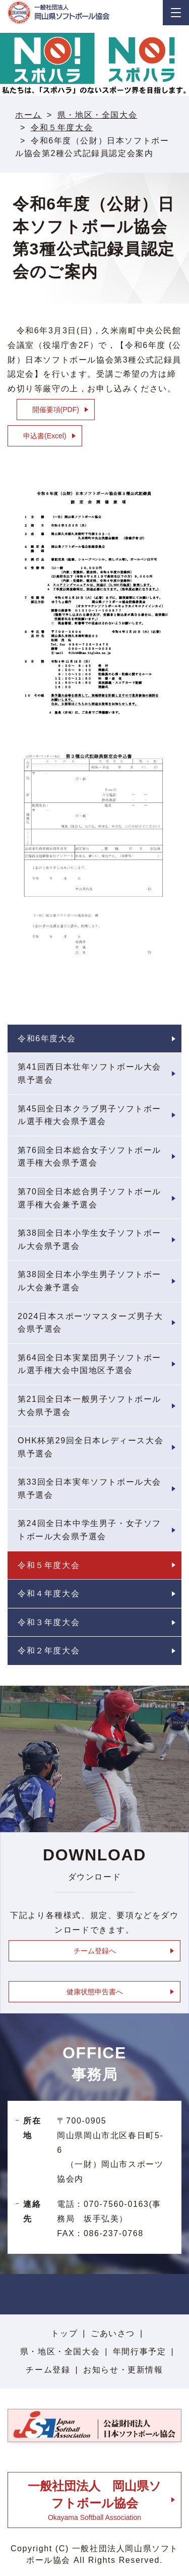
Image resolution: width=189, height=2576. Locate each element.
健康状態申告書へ (95, 1992)
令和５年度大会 (62, 127)
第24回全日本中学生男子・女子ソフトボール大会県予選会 (89, 1530)
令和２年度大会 (49, 1650)
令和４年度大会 (49, 1593)
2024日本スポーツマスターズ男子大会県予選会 (90, 1323)
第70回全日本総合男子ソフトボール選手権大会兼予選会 (89, 1198)
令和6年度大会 (47, 1038)
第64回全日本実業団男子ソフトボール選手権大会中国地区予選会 (89, 1364)
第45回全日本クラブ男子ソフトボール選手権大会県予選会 (89, 1115)
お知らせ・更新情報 (123, 2369)
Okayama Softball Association (94, 2500)
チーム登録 (48, 2369)
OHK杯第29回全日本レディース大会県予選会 (90, 1447)
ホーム (28, 115)
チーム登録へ (95, 1951)
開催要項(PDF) (55, 410)
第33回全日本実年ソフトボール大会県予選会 (89, 1488)
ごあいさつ (113, 2333)
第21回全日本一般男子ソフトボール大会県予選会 (89, 1406)
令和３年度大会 (49, 1622)
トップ (64, 2333)
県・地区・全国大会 (97, 115)
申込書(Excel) (45, 436)
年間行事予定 (139, 2351)
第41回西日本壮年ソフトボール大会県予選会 (89, 1073)
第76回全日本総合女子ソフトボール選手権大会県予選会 (89, 1157)
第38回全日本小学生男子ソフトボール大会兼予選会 (89, 1281)
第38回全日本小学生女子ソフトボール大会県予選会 (89, 1239)
